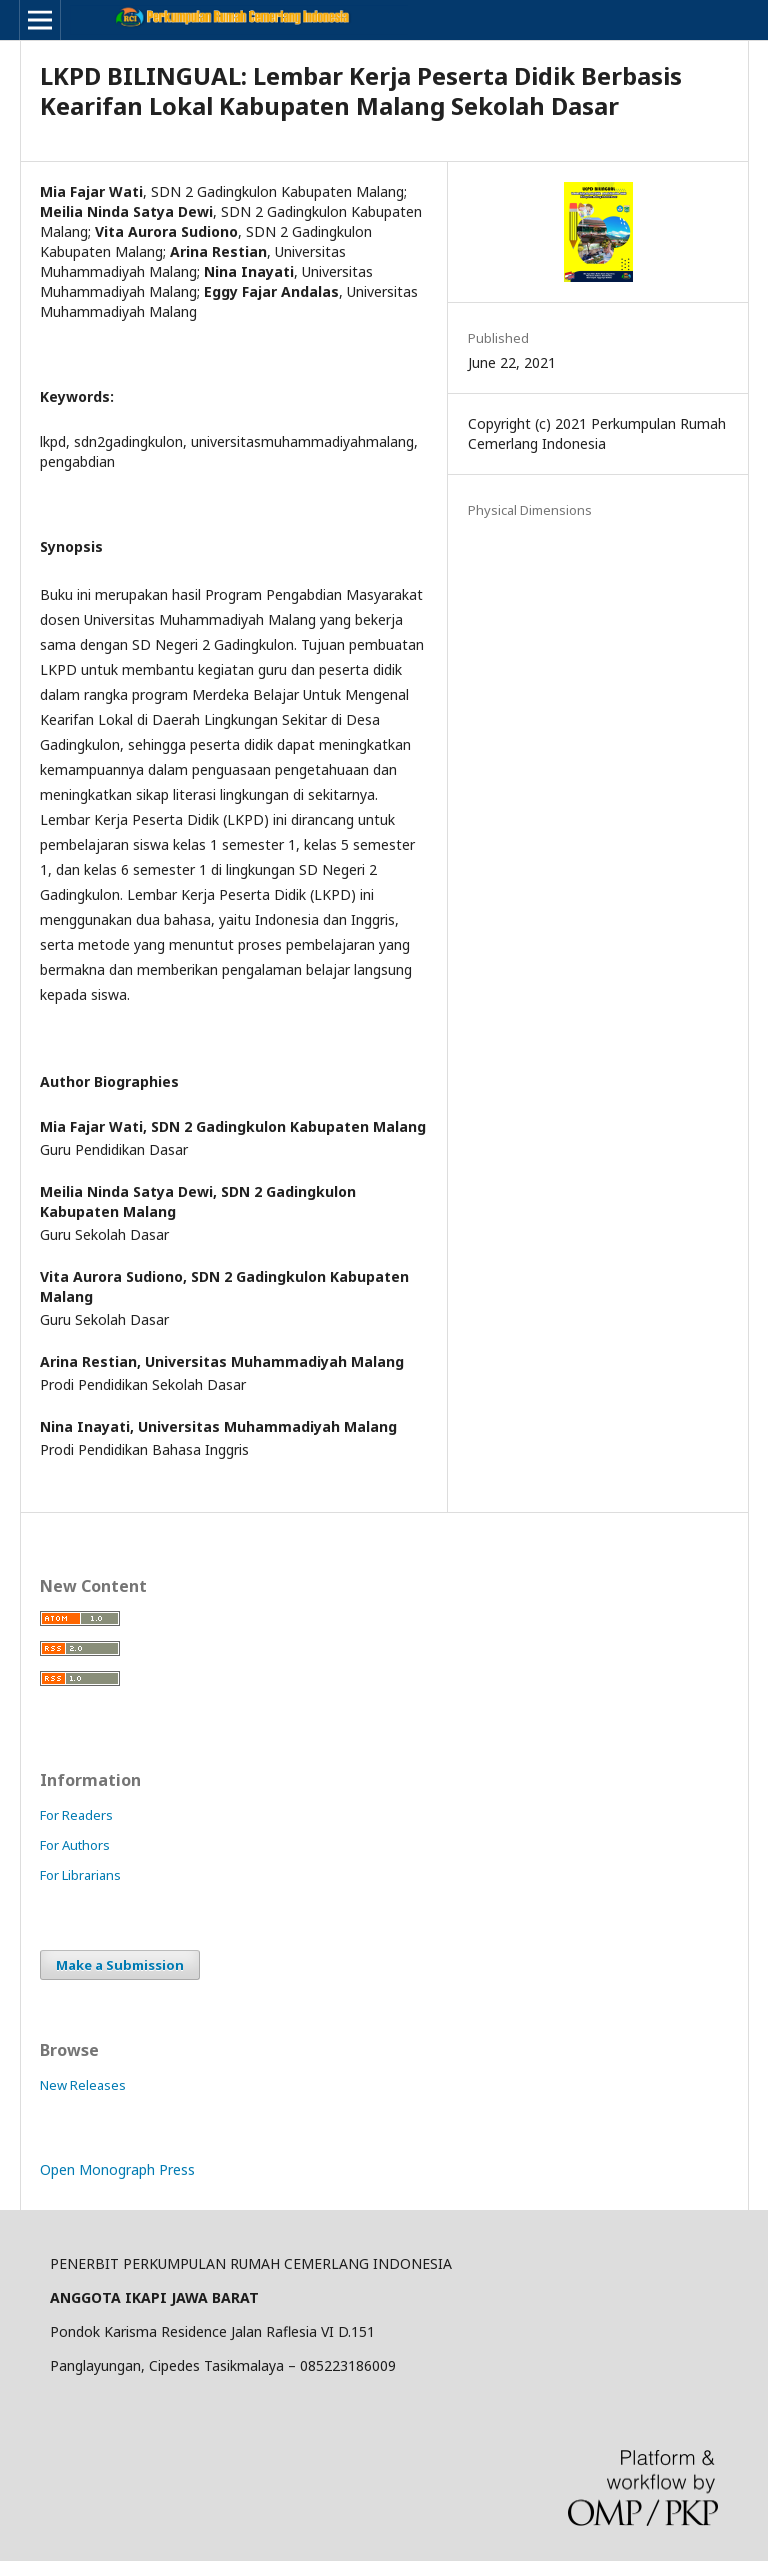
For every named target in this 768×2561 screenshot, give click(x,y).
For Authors (75, 1845)
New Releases (83, 2085)
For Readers (76, 1815)
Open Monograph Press (117, 2169)
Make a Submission (120, 1965)
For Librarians (80, 1875)
